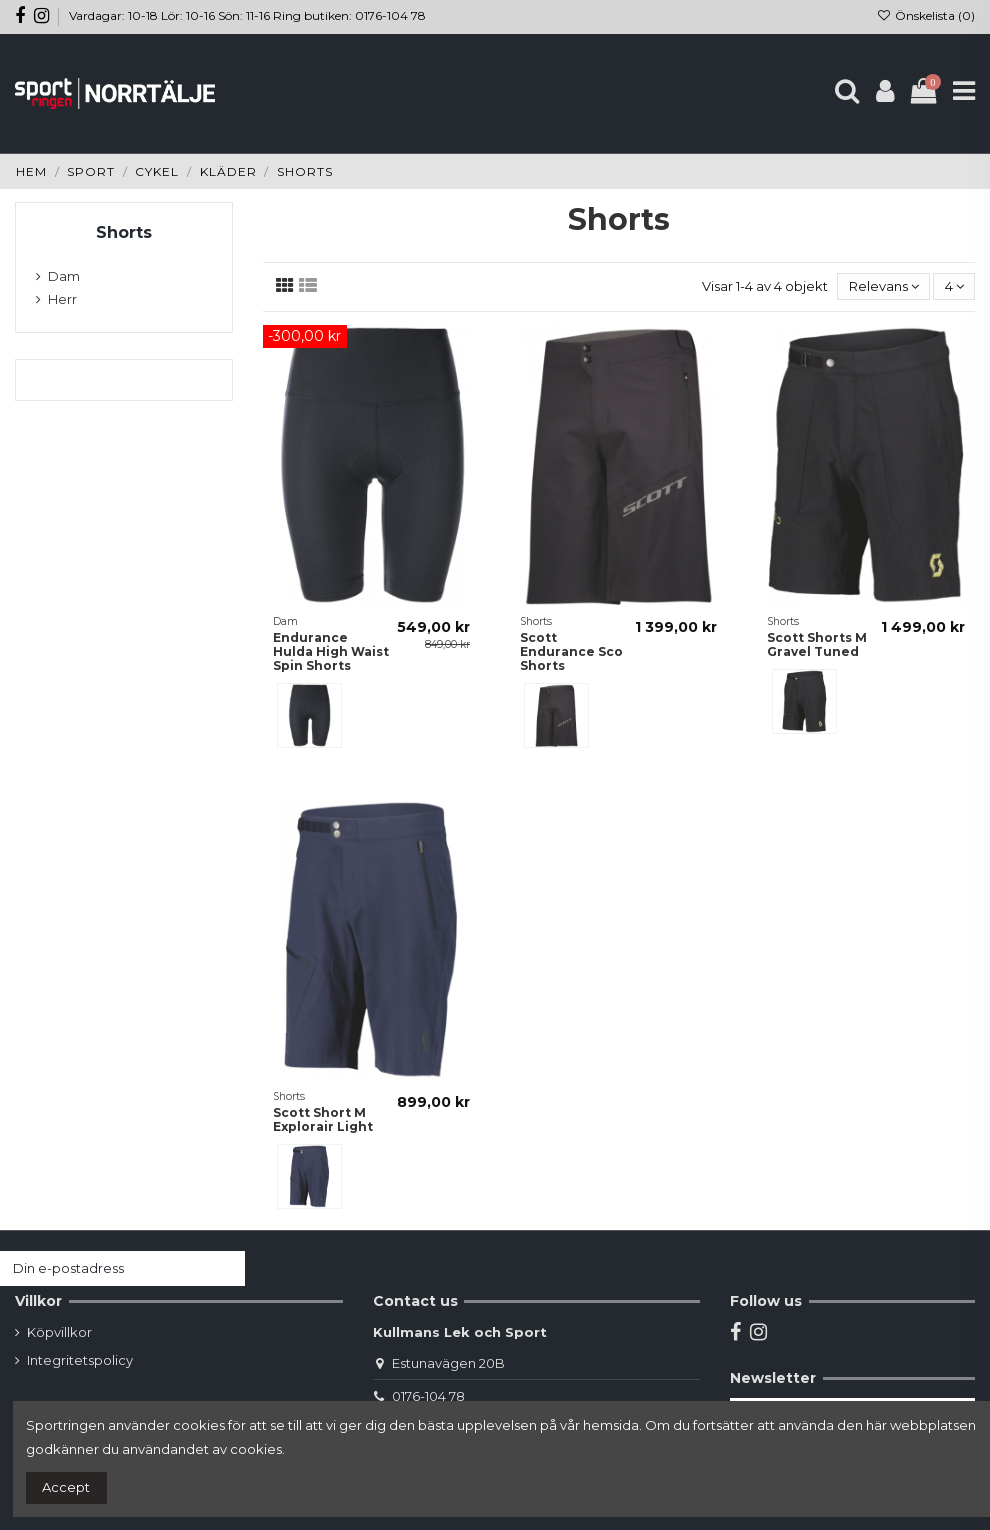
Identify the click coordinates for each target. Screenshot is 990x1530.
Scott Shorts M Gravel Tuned (817, 644)
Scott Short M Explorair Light (323, 1119)
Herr (62, 299)
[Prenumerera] (225, 1268)
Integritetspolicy (80, 1360)
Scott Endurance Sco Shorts (571, 652)
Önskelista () (926, 15)
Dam (64, 276)
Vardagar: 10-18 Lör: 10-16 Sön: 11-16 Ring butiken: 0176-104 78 (247, 15)
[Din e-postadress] (103, 1268)
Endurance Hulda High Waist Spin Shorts (331, 652)
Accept (66, 1487)
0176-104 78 (428, 1396)
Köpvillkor (59, 1332)
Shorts (124, 232)
